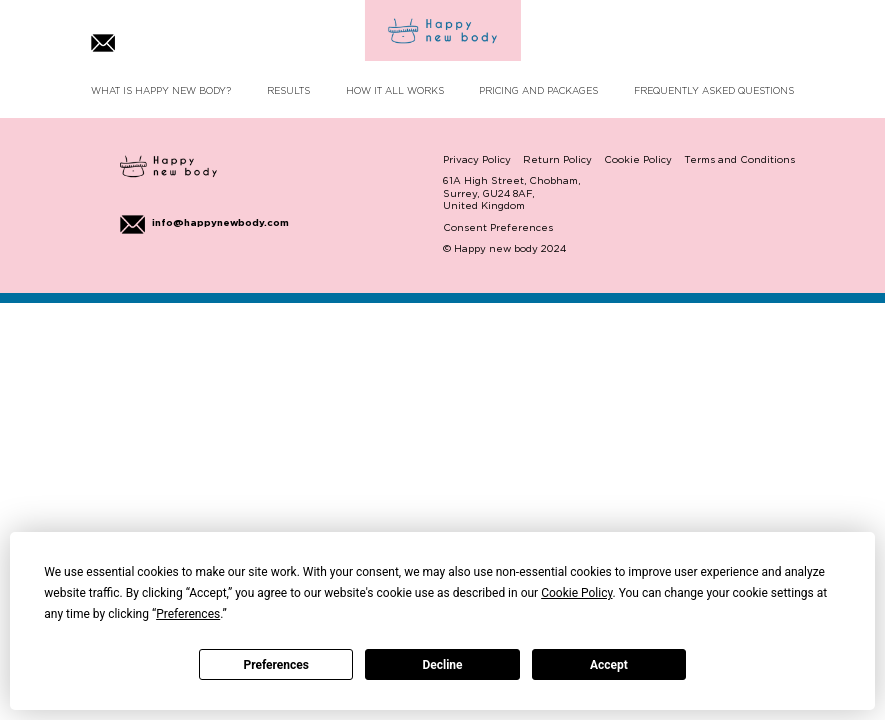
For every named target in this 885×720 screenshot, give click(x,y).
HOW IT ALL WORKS (395, 91)
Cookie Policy (638, 160)
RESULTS (288, 91)
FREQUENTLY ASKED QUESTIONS (714, 91)
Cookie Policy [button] (576, 593)
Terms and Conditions (739, 160)
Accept (609, 665)
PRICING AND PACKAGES (538, 91)
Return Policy (557, 160)
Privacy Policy (477, 160)
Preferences (276, 665)
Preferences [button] (188, 614)
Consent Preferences (498, 228)
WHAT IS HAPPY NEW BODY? (161, 91)
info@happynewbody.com (205, 224)
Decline (442, 665)
